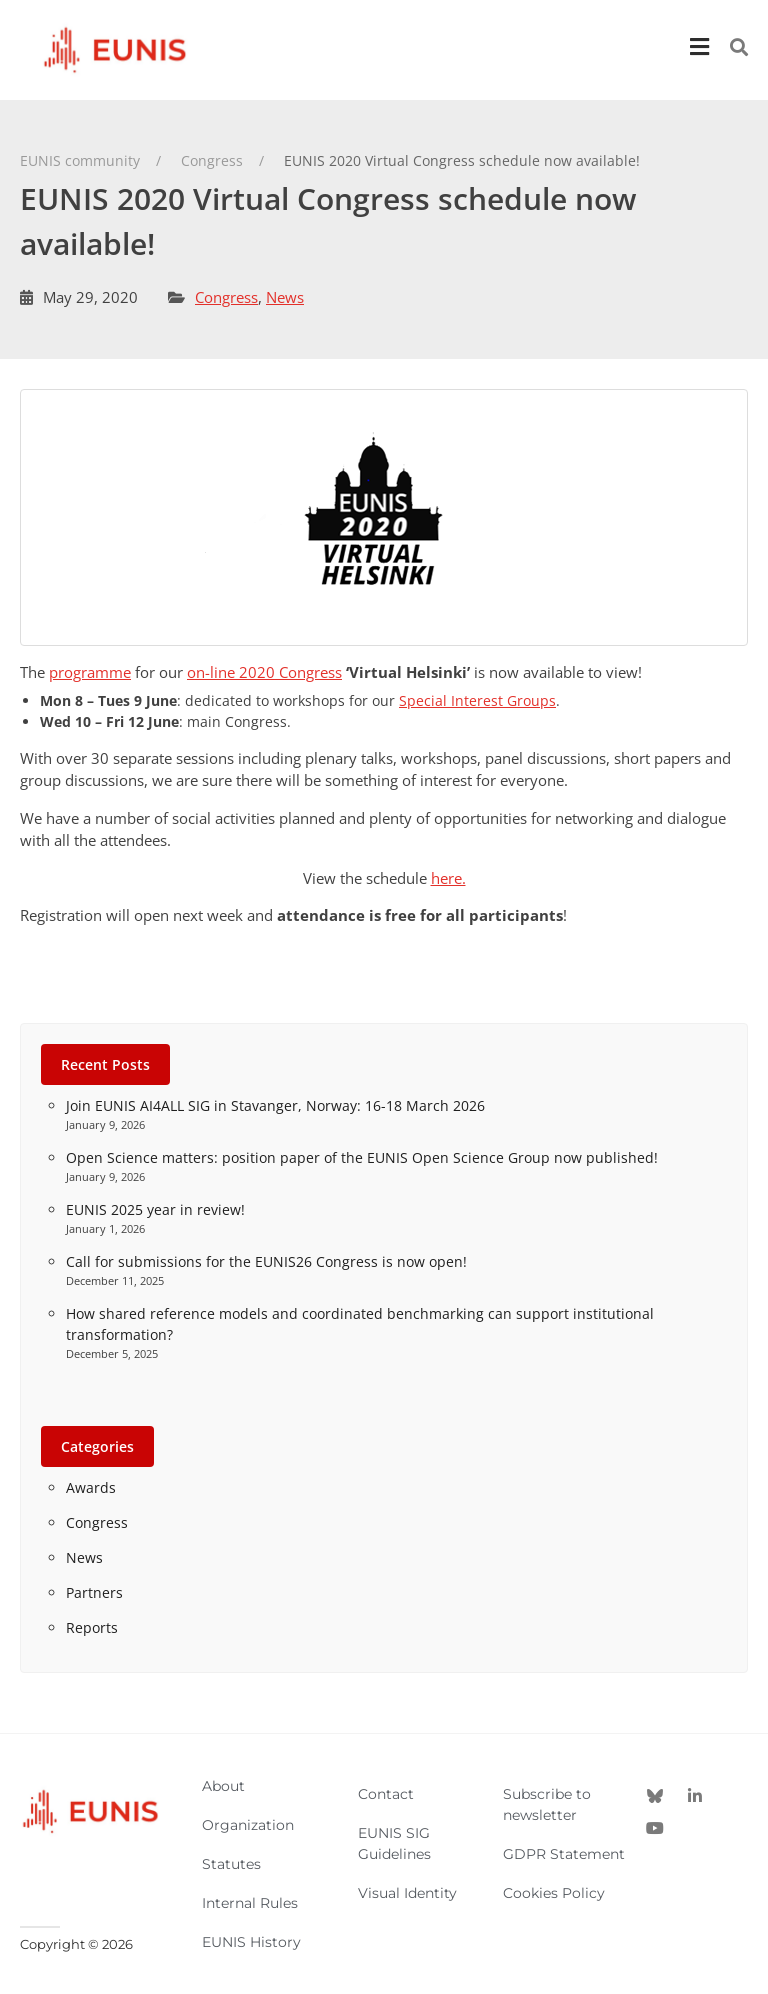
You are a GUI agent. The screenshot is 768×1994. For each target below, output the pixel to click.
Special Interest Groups (477, 700)
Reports (92, 1627)
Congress (226, 297)
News (285, 297)
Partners (94, 1592)
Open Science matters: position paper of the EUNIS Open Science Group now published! (362, 1157)
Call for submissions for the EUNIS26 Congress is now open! (266, 1261)
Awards (91, 1487)
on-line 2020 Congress (264, 672)
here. (448, 878)
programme (90, 672)
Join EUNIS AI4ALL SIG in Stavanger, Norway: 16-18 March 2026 (275, 1105)
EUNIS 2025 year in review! (155, 1209)
